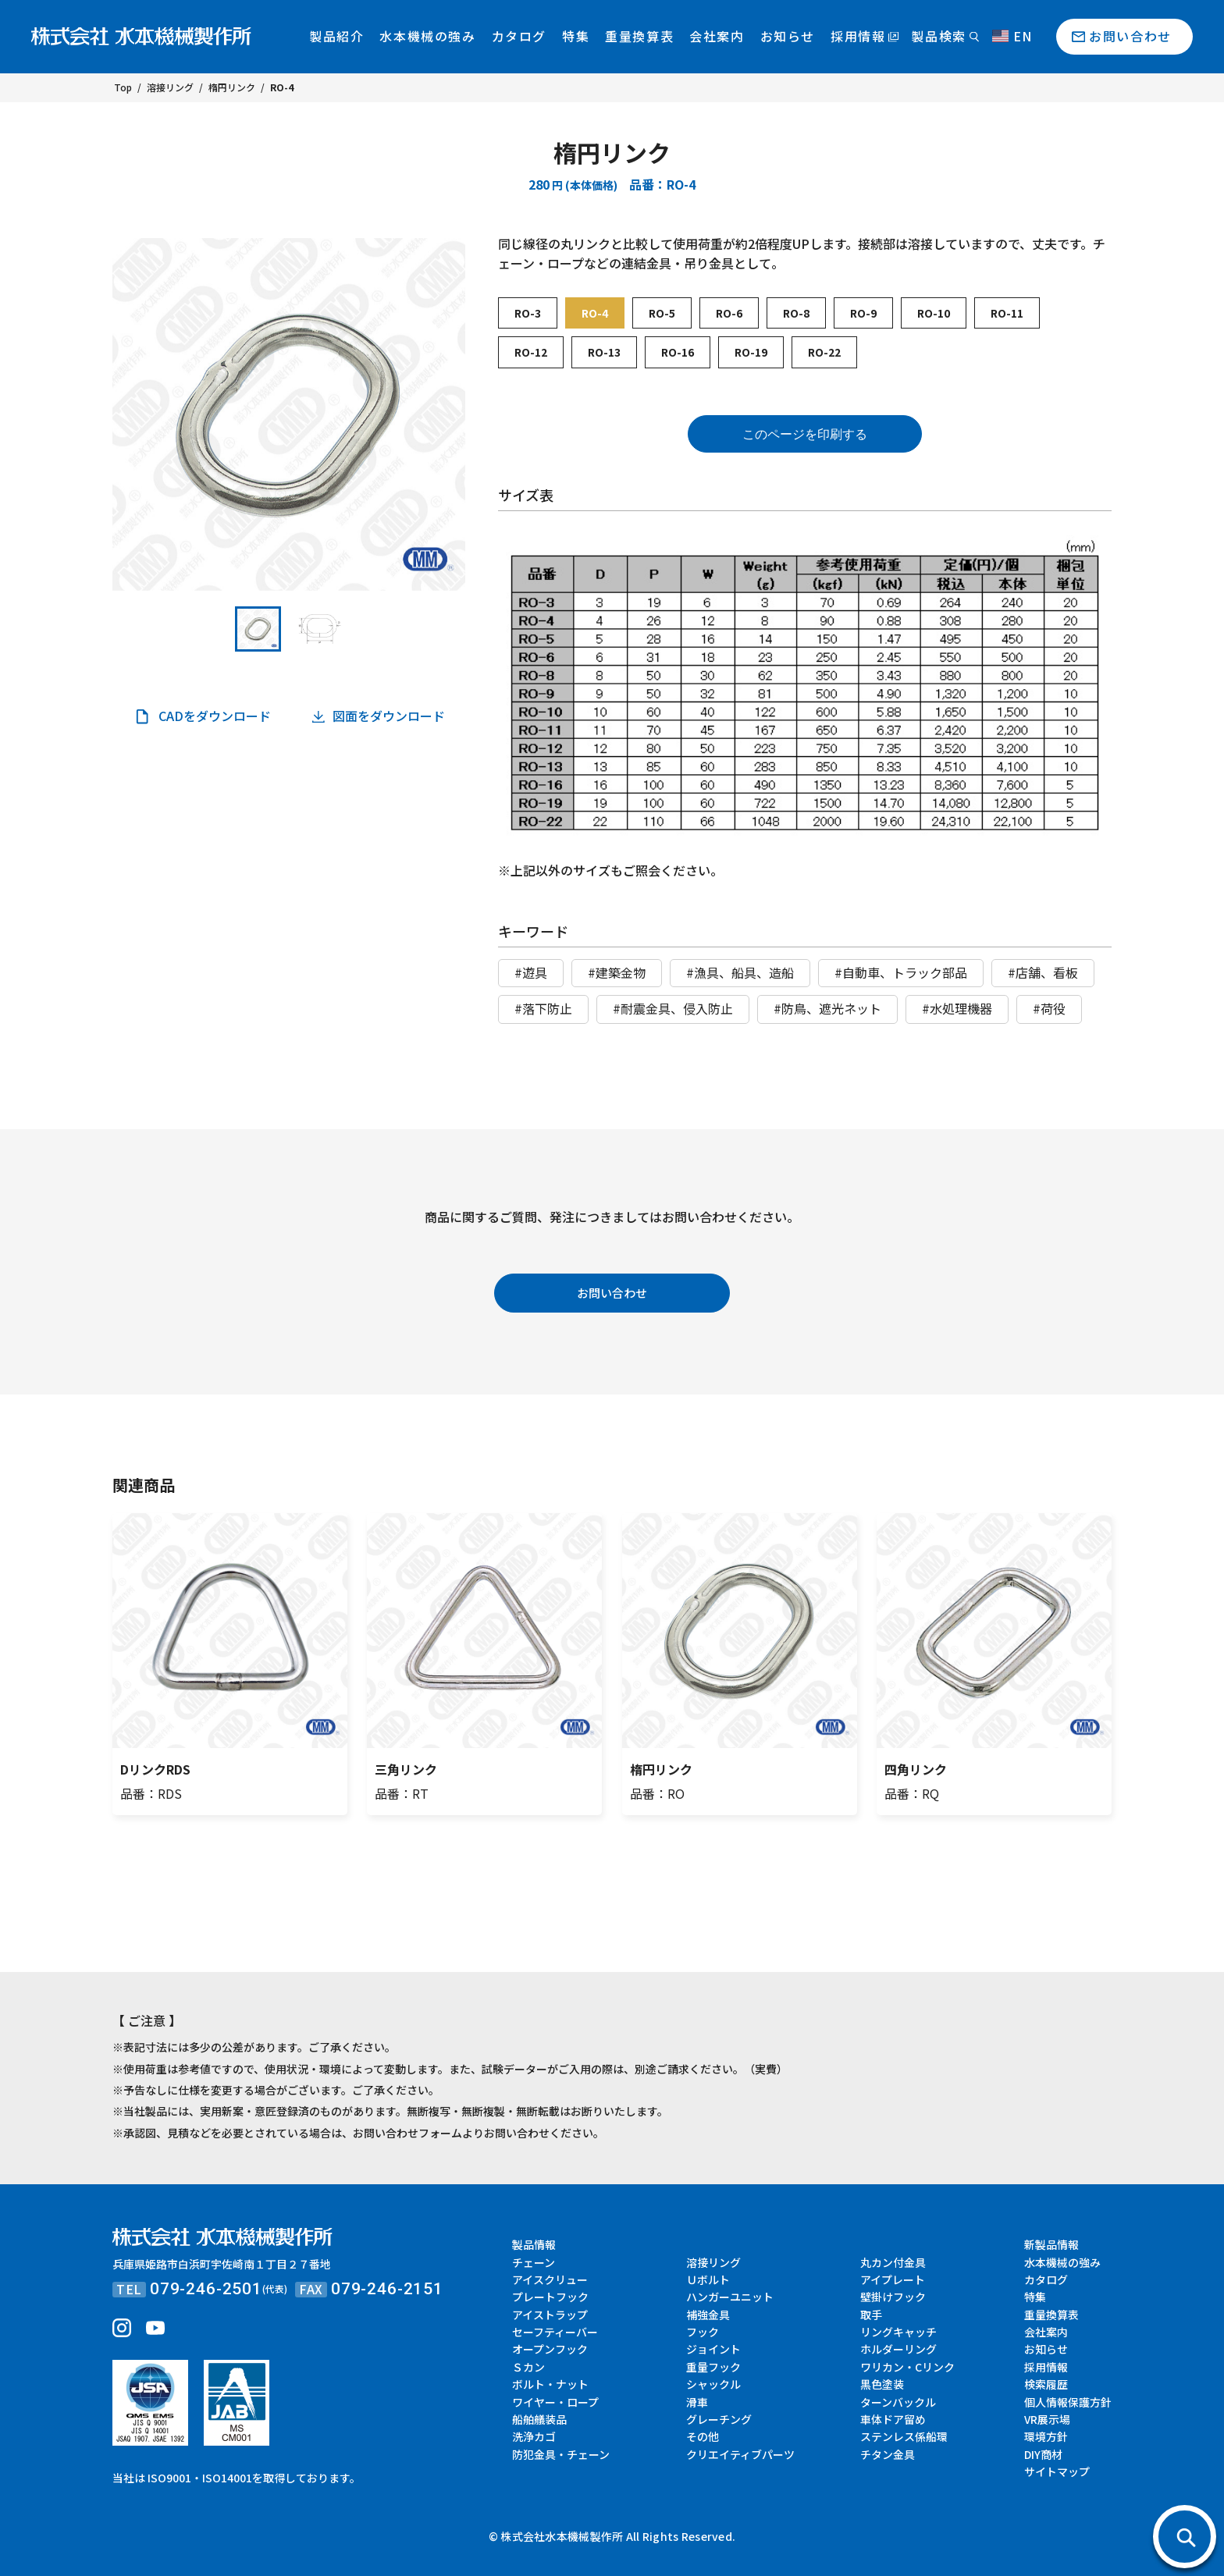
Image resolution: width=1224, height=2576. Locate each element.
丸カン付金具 (893, 2262)
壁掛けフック (893, 2296)
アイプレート (892, 2279)
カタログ (519, 36)
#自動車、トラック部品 (900, 972)
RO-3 (527, 313)
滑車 (697, 2402)
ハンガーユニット (730, 2296)
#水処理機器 (957, 1008)
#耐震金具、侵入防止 (673, 1008)
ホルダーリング (898, 2349)
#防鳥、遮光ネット (827, 1008)
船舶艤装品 (539, 2419)
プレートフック (550, 2296)
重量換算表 (639, 36)
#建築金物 (617, 972)
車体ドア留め (893, 2419)
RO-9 (863, 313)
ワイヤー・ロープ (555, 2402)
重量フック (713, 2367)
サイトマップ (1057, 2471)
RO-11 (1007, 313)
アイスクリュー (550, 2279)
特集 (575, 36)
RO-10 (933, 313)
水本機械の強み (427, 36)
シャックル (713, 2384)
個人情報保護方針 (1068, 2402)
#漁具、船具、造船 (740, 972)
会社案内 (716, 36)
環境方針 (1046, 2436)
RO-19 (751, 352)
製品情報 (534, 2244)
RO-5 (662, 313)
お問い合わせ (1130, 36)
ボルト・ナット (550, 2384)
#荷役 (1049, 1008)
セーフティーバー (555, 2332)
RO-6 (729, 313)
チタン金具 (887, 2454)
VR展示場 (1047, 2419)
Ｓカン (528, 2367)
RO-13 (604, 352)
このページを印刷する (804, 434)
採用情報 (858, 36)
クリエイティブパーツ (740, 2454)
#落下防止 (543, 1008)
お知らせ (787, 36)
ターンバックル (898, 2402)
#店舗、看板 (1043, 972)
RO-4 (595, 313)
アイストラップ (550, 2314)
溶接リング (713, 2262)
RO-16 (677, 352)
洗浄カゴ (534, 2436)
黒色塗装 (882, 2384)
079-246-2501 (206, 2288)
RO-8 (796, 313)
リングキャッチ (898, 2332)
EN (1012, 36)
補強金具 (708, 2314)
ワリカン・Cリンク (907, 2367)
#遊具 (530, 972)
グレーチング (719, 2419)
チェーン (533, 2262)
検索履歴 (1046, 2384)
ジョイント (713, 2349)
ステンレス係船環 (904, 2436)
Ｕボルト (708, 2279)
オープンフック (550, 2349)
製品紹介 (336, 36)
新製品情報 (1051, 2244)
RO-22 (824, 352)
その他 (702, 2436)
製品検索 (938, 36)
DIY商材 (1043, 2454)
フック (702, 2332)
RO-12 (530, 352)
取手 (871, 2314)
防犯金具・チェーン (561, 2454)
